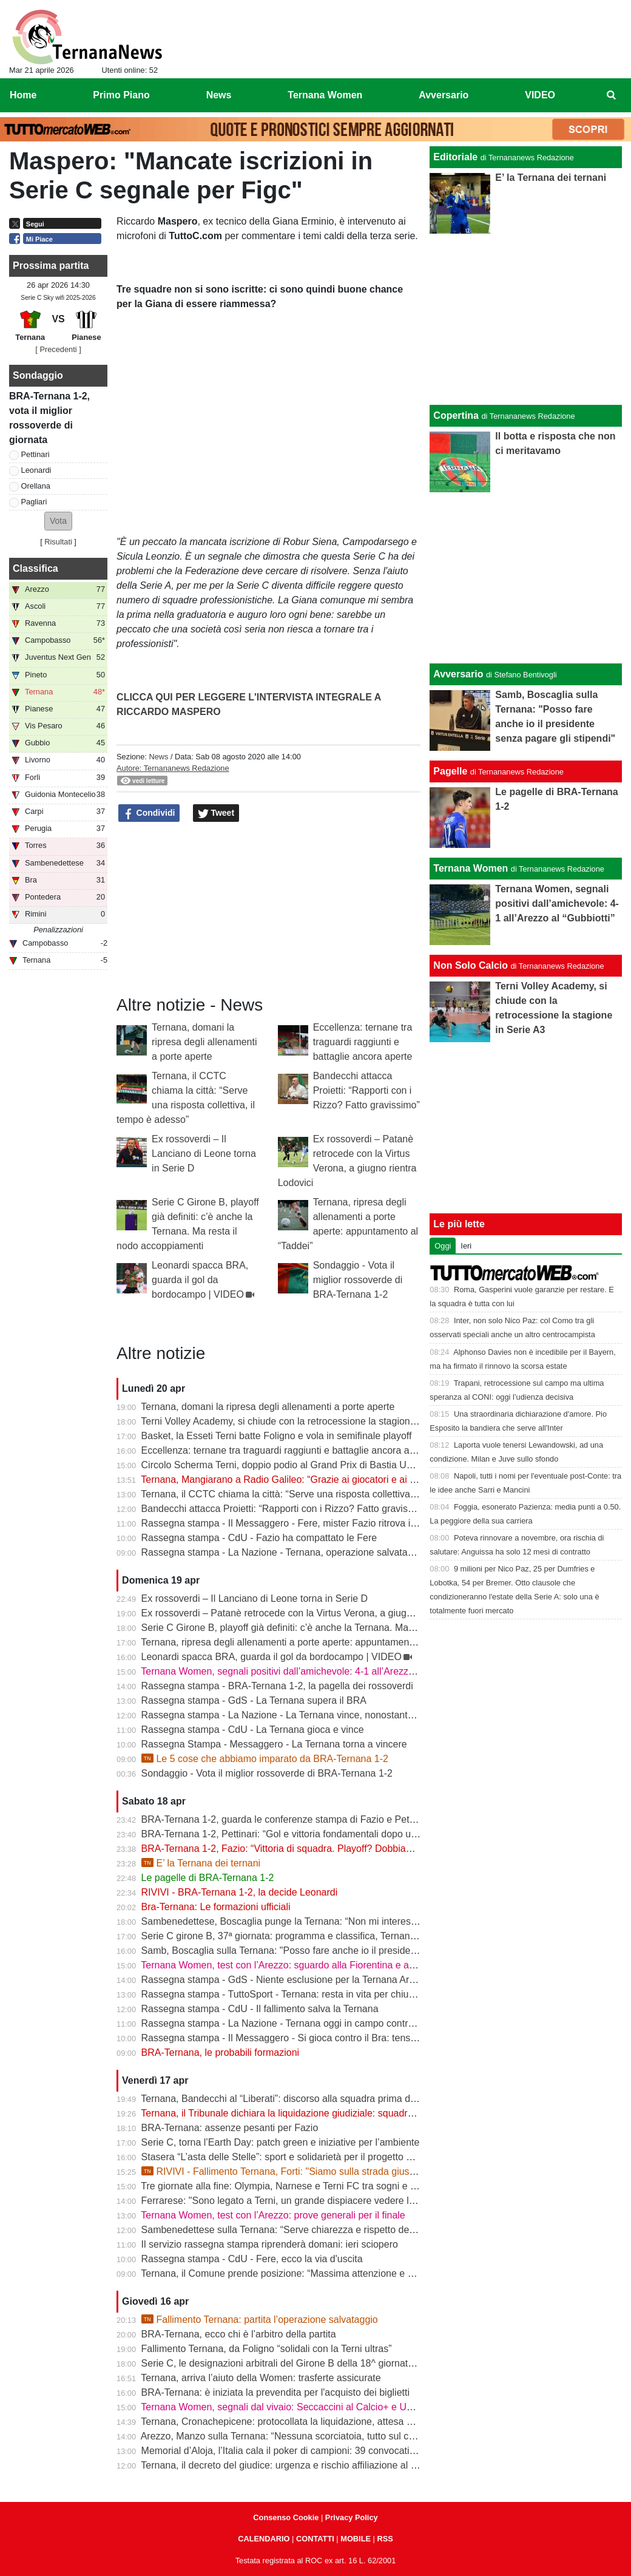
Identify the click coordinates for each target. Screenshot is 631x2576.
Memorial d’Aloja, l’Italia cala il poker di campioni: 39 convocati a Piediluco (300, 2451)
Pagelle (450, 771)
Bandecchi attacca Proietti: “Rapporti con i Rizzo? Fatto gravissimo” (366, 1090)
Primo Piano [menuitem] (121, 95)
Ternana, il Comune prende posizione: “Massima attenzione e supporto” (294, 2273)
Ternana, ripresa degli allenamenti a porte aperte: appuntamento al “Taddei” (303, 1642)
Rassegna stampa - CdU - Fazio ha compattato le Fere (259, 1538)
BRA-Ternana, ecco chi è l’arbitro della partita (238, 2334)
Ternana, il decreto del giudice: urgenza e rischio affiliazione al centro (289, 2465)
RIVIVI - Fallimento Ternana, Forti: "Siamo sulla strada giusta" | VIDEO (300, 2171)
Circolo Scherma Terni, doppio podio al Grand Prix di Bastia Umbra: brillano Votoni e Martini (338, 1465)
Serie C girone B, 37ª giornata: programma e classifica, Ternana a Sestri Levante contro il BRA (344, 1936)
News (158, 756)
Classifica (35, 568)
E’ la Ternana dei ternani (201, 1863)
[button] (58, 521)
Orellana (35, 485)
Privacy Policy (351, 2517)
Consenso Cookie (286, 2517)
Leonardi (36, 470)
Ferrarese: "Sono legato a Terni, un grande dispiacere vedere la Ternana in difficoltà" (322, 2200)
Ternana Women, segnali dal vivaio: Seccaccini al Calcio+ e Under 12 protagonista (318, 2407)
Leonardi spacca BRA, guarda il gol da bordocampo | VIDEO (200, 1280)
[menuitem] (611, 95)
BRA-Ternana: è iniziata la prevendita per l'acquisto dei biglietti (275, 2392)
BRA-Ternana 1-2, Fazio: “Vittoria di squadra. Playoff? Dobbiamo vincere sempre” (316, 1848)
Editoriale (455, 157)
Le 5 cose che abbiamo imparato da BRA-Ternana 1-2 (264, 1759)
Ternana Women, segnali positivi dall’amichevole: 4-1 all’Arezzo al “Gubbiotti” (306, 1671)
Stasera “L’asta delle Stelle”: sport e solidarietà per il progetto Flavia (286, 2157)
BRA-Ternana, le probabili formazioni (220, 2052)
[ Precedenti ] (58, 349)
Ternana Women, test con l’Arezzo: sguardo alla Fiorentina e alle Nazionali (301, 1965)
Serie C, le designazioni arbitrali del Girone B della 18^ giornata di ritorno (297, 2363)
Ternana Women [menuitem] (325, 95)
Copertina (456, 415)
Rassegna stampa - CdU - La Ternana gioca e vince (252, 1729)
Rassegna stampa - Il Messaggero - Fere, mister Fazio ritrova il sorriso (293, 1523)
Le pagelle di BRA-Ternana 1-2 (207, 1878)
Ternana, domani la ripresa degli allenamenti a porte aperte (204, 1042)
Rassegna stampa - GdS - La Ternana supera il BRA (253, 1700)
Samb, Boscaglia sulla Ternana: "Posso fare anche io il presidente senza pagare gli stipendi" (339, 1950)
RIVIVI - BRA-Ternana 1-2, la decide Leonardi (239, 1892)
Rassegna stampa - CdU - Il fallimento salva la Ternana (260, 2009)
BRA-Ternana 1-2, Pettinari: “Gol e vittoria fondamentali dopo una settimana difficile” (321, 1834)
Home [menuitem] (23, 95)
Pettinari (35, 454)
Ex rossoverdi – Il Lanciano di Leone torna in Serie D (204, 1153)
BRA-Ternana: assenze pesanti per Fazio (230, 2128)
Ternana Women (470, 868)
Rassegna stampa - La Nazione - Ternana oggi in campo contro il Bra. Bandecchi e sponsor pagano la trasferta (379, 2023)
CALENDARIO (263, 2538)
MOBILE (355, 2538)
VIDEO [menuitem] (540, 95)
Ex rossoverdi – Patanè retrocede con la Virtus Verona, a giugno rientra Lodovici (313, 1613)
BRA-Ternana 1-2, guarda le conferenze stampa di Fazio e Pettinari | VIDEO (305, 1819)
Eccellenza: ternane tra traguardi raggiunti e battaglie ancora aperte (363, 1042)
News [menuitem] (219, 95)
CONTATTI (315, 2538)
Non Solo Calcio (470, 965)
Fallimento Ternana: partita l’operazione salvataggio (259, 2319)
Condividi (149, 813)
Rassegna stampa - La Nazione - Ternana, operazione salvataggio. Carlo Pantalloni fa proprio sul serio (361, 1552)
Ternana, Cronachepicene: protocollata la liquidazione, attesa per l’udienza (301, 2421)
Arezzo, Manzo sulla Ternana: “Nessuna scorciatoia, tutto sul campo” (288, 2436)
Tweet (216, 813)
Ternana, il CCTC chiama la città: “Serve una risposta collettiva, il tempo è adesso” (317, 1494)
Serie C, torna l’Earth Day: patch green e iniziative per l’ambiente (280, 2142)
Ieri (466, 1245)
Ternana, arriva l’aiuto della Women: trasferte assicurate (260, 2378)
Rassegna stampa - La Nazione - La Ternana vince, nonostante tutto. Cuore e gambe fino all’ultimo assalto (370, 1715)
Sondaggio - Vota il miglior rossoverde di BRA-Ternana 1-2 (358, 1280)
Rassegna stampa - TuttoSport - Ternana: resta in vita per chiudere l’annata (303, 1994)
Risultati (58, 541)
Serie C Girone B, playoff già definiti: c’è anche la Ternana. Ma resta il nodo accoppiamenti (335, 1627)
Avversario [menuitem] (443, 95)
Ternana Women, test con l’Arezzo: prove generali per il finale (273, 2215)
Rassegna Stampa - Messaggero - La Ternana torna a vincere (274, 1744)
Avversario (458, 674)
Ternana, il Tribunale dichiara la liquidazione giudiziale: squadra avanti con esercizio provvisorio (345, 2113)
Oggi (442, 1245)
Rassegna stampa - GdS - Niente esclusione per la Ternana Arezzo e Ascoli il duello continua (341, 1979)
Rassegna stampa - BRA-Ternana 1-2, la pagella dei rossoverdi (277, 1686)
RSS (385, 2538)
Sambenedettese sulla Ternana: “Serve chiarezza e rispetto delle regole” (296, 2230)
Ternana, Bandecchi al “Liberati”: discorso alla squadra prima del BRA (290, 2098)
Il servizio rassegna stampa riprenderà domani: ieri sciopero (269, 2244)
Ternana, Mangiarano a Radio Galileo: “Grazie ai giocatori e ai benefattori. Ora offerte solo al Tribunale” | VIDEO (381, 1479)
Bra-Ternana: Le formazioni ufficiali (216, 1907)
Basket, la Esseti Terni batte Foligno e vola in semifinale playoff (276, 1436)
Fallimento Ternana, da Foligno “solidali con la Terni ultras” (266, 2349)
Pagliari (34, 501)
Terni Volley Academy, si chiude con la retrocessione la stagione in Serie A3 (303, 1421)
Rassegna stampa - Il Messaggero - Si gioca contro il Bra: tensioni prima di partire (317, 2038)
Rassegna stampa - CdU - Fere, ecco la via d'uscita (252, 2259)
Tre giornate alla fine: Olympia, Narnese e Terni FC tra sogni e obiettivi (292, 2186)
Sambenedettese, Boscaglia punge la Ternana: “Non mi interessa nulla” (294, 1921)
